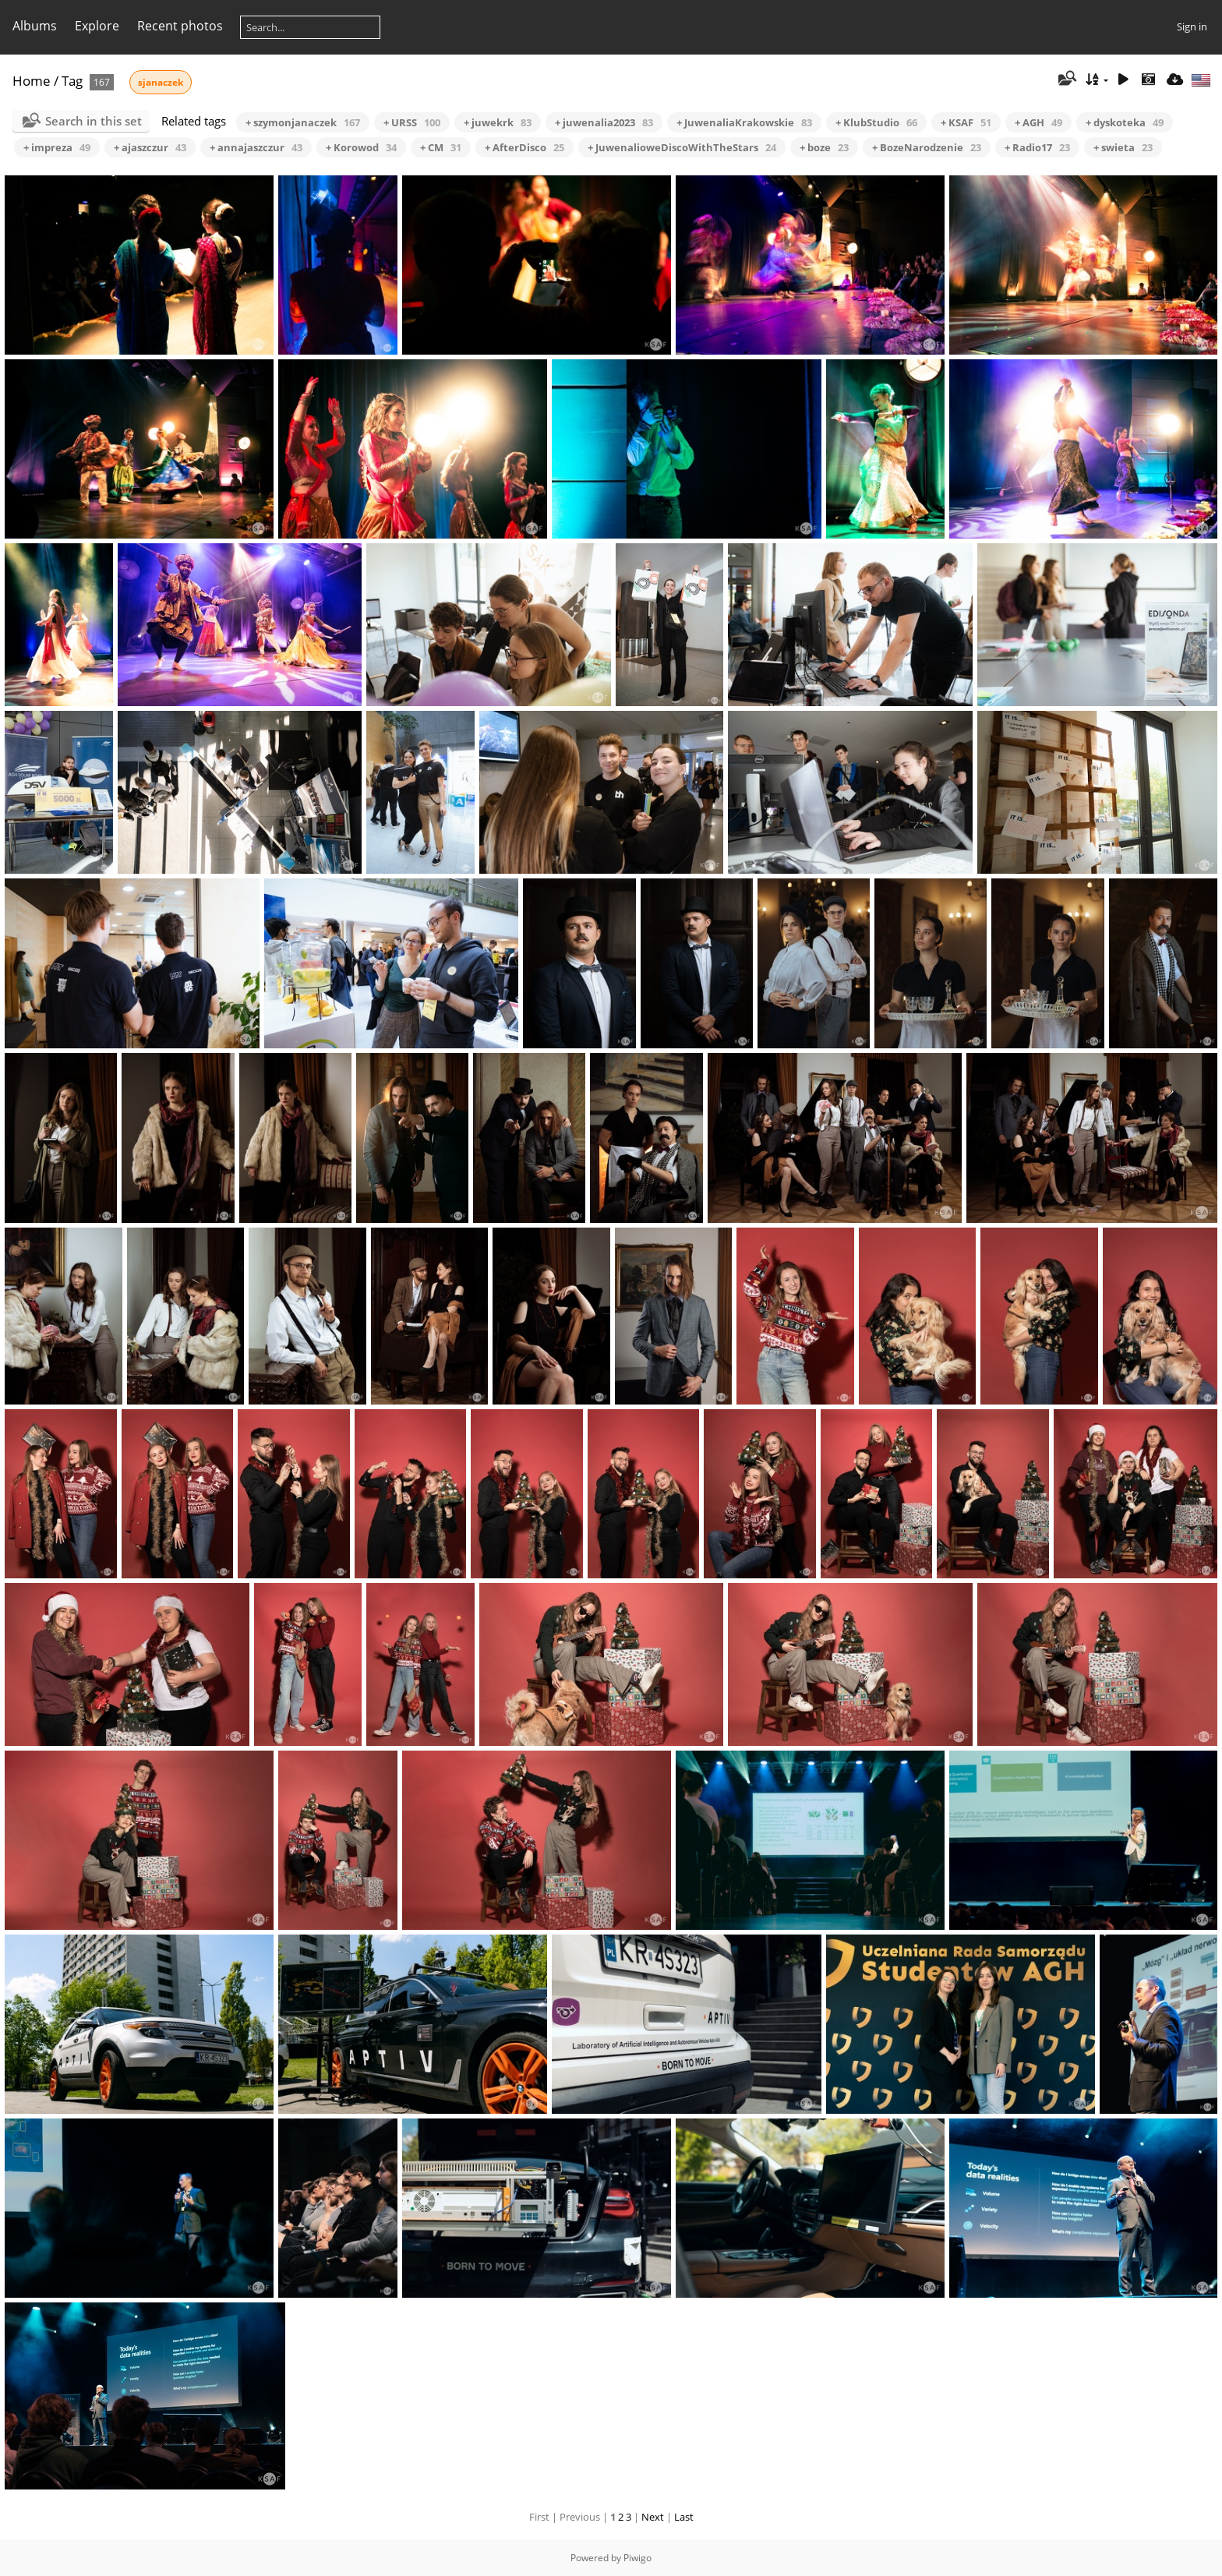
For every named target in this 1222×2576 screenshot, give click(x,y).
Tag (72, 81)
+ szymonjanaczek (302, 122)
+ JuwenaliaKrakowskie (744, 122)
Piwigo (637, 2557)
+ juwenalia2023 (604, 122)
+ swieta (1123, 147)
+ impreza (56, 147)
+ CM (440, 147)
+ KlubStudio (876, 122)
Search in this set (93, 121)
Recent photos (180, 25)
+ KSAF (966, 122)
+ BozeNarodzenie (926, 147)
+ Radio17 (1037, 147)
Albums (34, 25)
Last (684, 2517)
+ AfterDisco (524, 147)
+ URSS (411, 122)
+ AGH (1038, 122)
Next (652, 2517)
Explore (97, 25)
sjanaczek (160, 82)
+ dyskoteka (1125, 122)
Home (31, 81)
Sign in (1192, 26)
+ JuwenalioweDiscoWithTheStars (682, 147)
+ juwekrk (498, 122)
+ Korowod (361, 147)
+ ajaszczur (150, 147)
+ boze (824, 147)
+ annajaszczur (256, 147)
